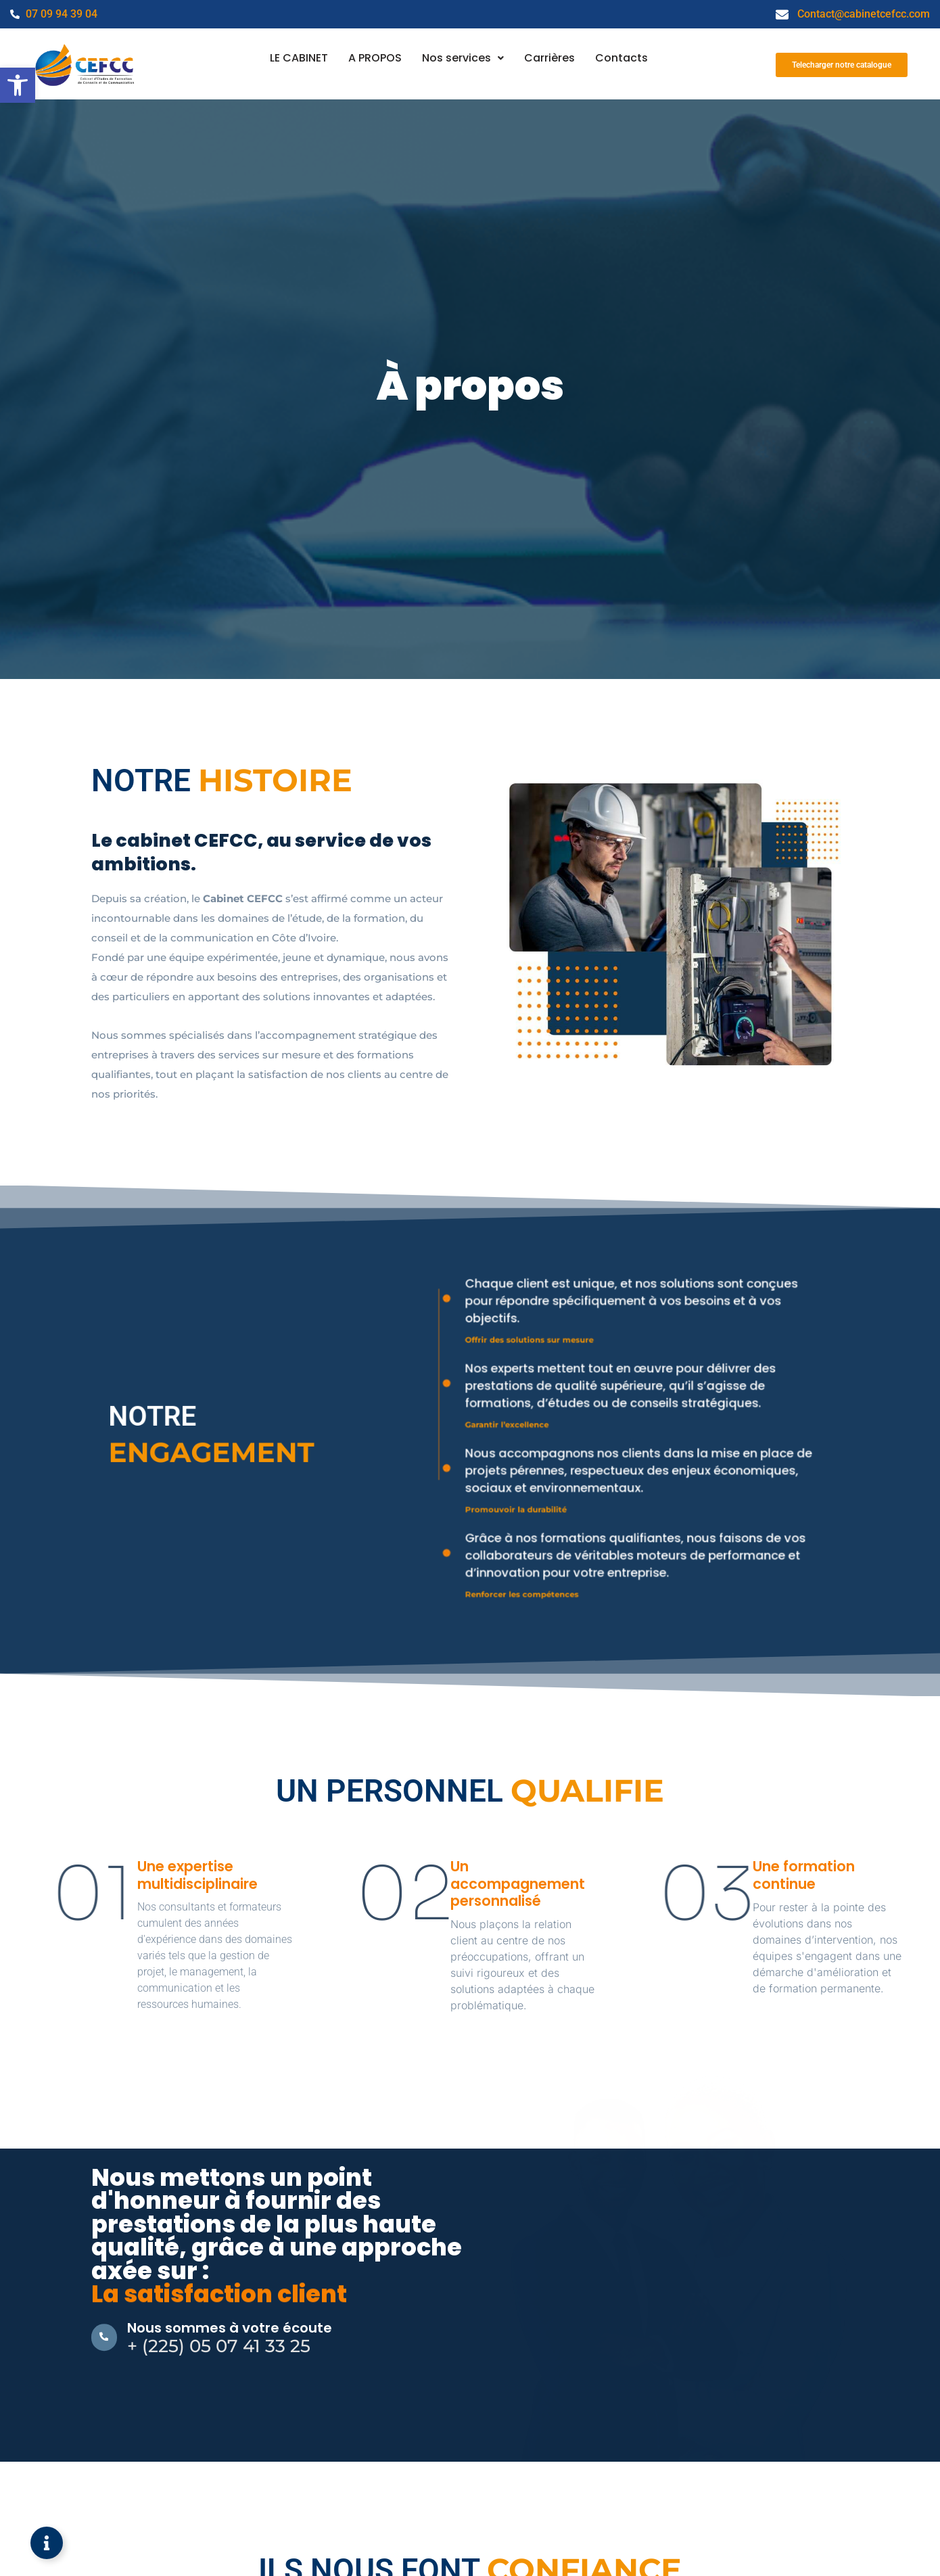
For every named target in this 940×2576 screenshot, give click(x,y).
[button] (17, 85)
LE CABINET (296, 58)
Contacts (624, 58)
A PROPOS (373, 58)
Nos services (462, 58)
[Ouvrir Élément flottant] (46, 2543)
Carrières (551, 58)
